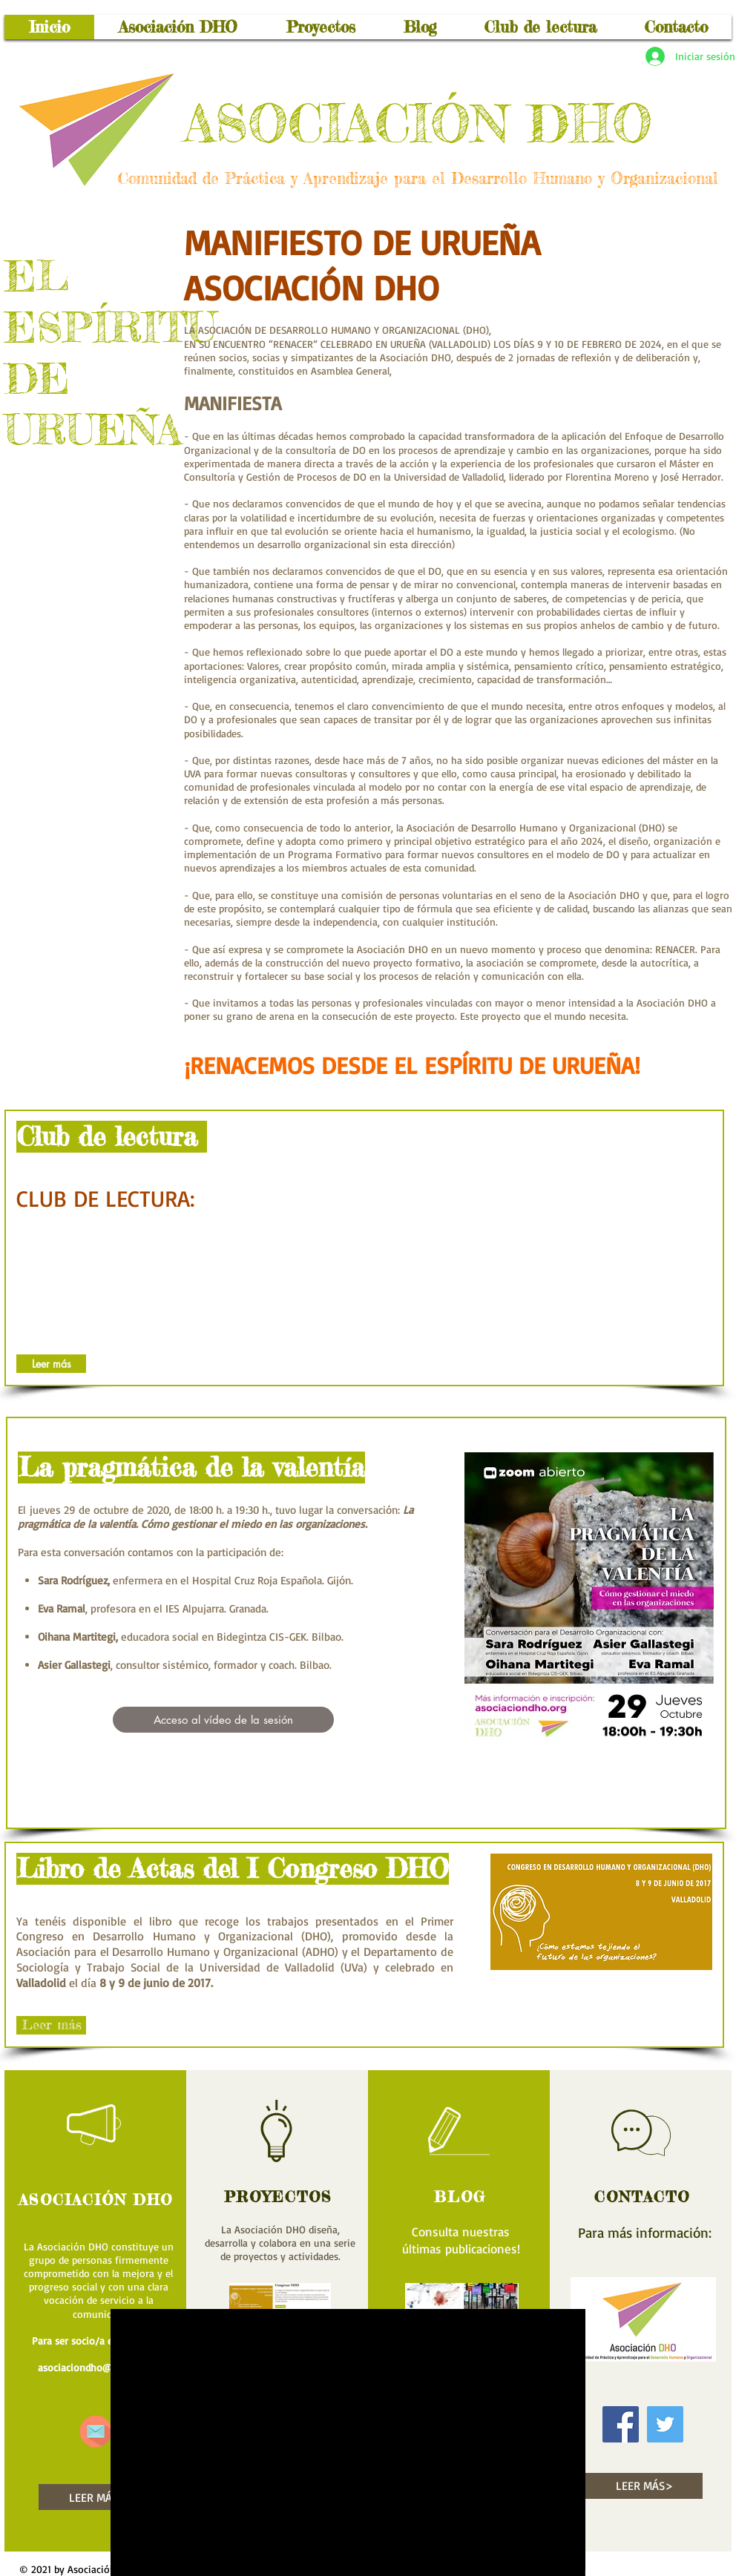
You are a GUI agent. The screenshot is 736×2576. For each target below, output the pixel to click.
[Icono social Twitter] (665, 2424)
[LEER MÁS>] (97, 2497)
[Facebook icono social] (620, 2424)
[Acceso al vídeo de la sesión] (223, 1720)
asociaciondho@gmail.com (98, 2367)
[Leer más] (51, 1363)
